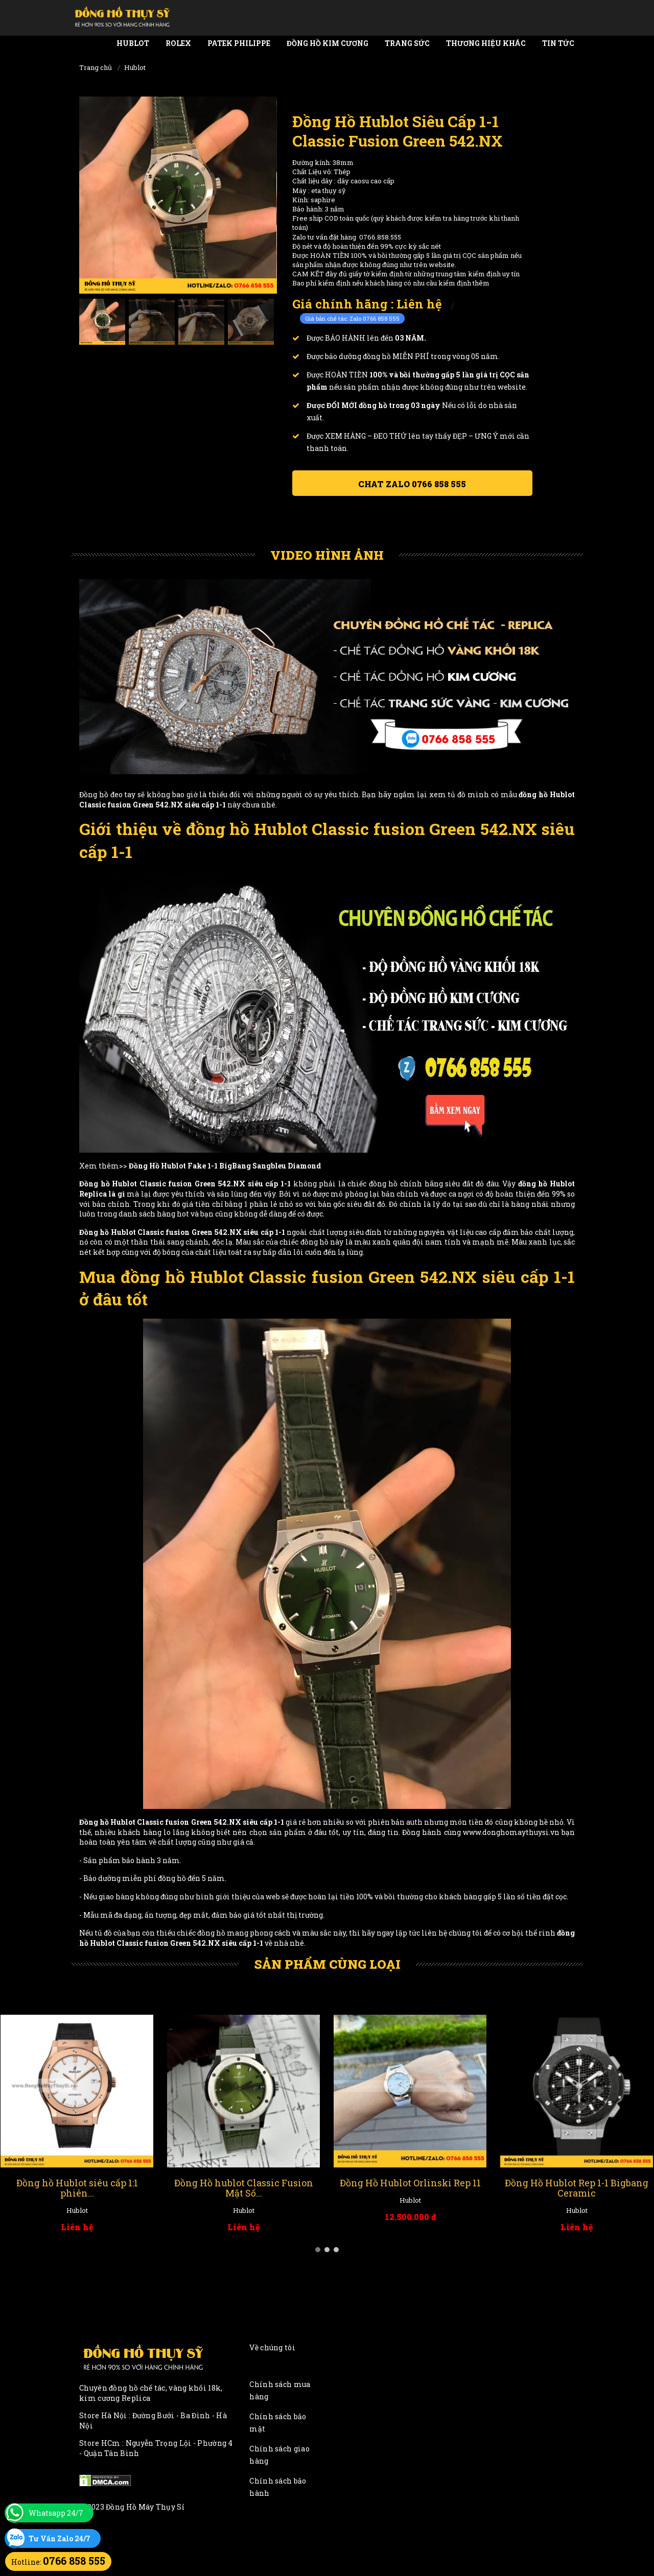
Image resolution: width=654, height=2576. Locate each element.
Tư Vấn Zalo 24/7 (59, 2538)
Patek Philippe (238, 43)
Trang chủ (95, 67)
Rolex (178, 43)
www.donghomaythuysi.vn (511, 1832)
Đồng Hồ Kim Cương (327, 43)
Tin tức (558, 43)
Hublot (132, 43)
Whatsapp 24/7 (56, 2512)
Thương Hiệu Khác (486, 43)
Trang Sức (407, 43)
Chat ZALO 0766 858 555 (412, 484)
